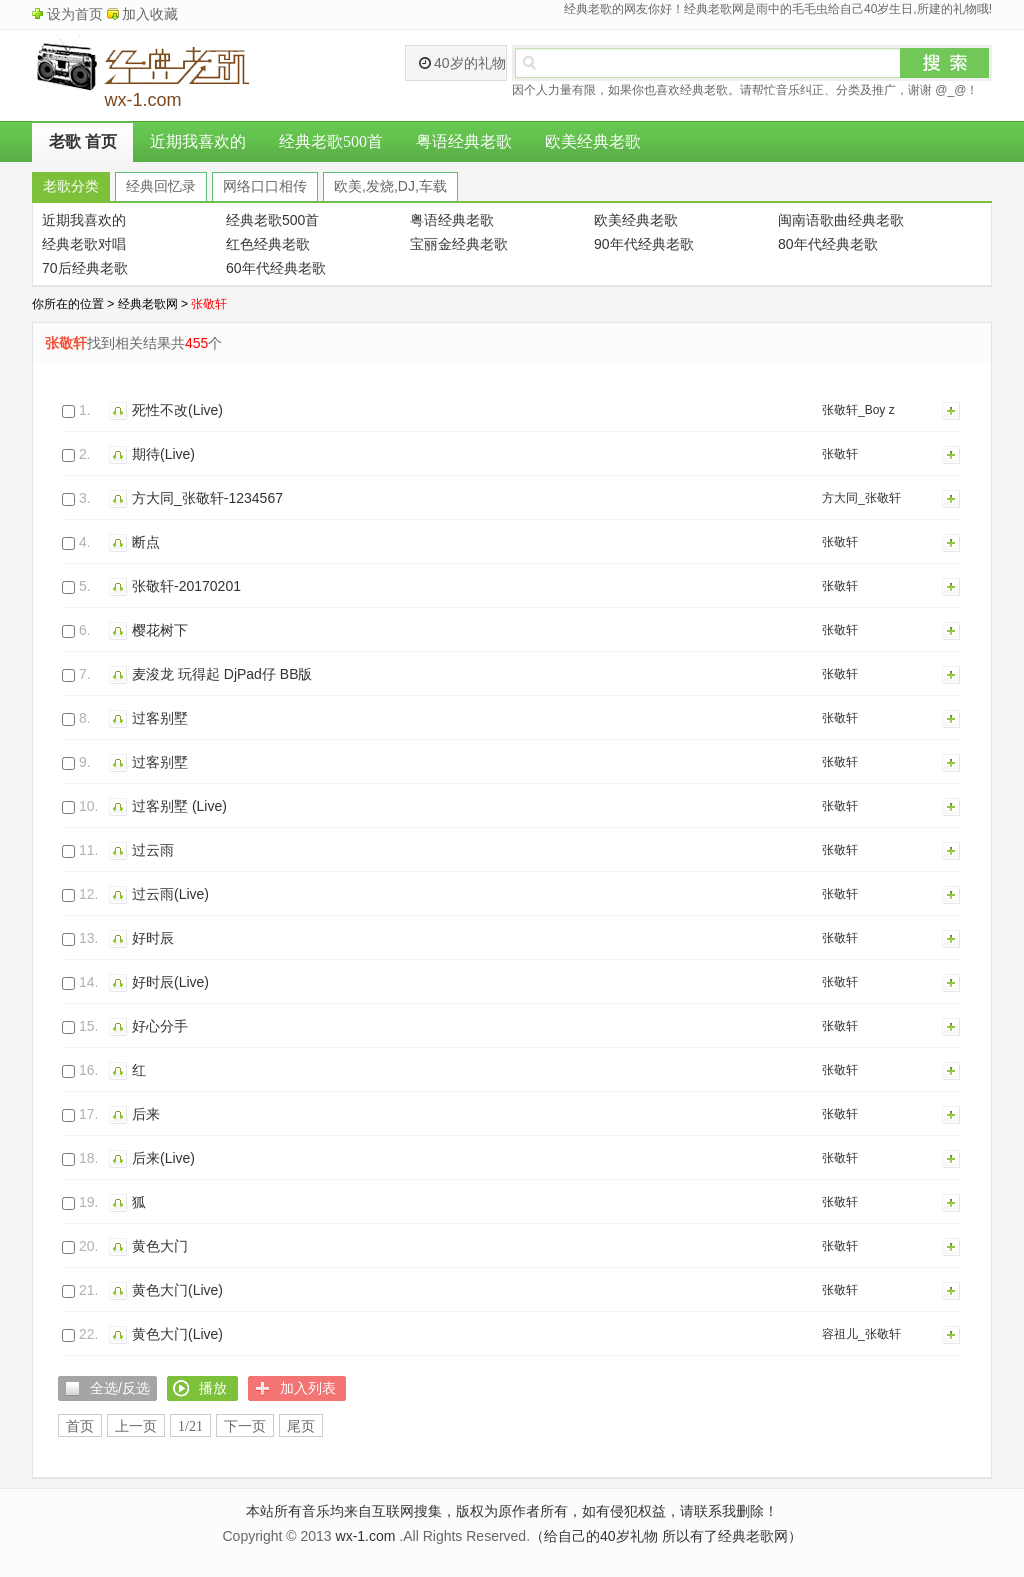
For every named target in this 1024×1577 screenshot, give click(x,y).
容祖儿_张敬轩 (861, 1334)
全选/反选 (120, 1388)
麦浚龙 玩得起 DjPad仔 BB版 (222, 674)
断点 (146, 542)
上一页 (136, 1426)
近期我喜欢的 (198, 141)
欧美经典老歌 (593, 141)
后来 (146, 1114)
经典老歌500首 (331, 141)
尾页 (301, 1426)
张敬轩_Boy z (858, 410)
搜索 (945, 63)
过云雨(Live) (170, 894)
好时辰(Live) (170, 982)
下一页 (245, 1426)
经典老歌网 (148, 304)
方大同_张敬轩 (861, 498)
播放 (120, 410)
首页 (80, 1426)
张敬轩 (840, 454)
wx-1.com (366, 1536)
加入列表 (952, 410)
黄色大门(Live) (177, 1290)
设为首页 (75, 14)
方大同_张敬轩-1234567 (207, 498)
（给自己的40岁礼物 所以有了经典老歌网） (665, 1536)
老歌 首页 (83, 141)
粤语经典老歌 (464, 141)
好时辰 (153, 938)
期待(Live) (163, 454)
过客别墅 (160, 718)
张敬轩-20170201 (186, 586)
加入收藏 (150, 14)
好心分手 (160, 1026)
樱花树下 (160, 630)
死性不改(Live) (177, 410)
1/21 (190, 1426)
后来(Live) (163, 1158)
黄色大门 (160, 1246)
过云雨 (153, 850)
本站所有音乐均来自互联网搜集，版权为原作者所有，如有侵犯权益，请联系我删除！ (512, 1511)
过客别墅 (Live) (179, 806)
